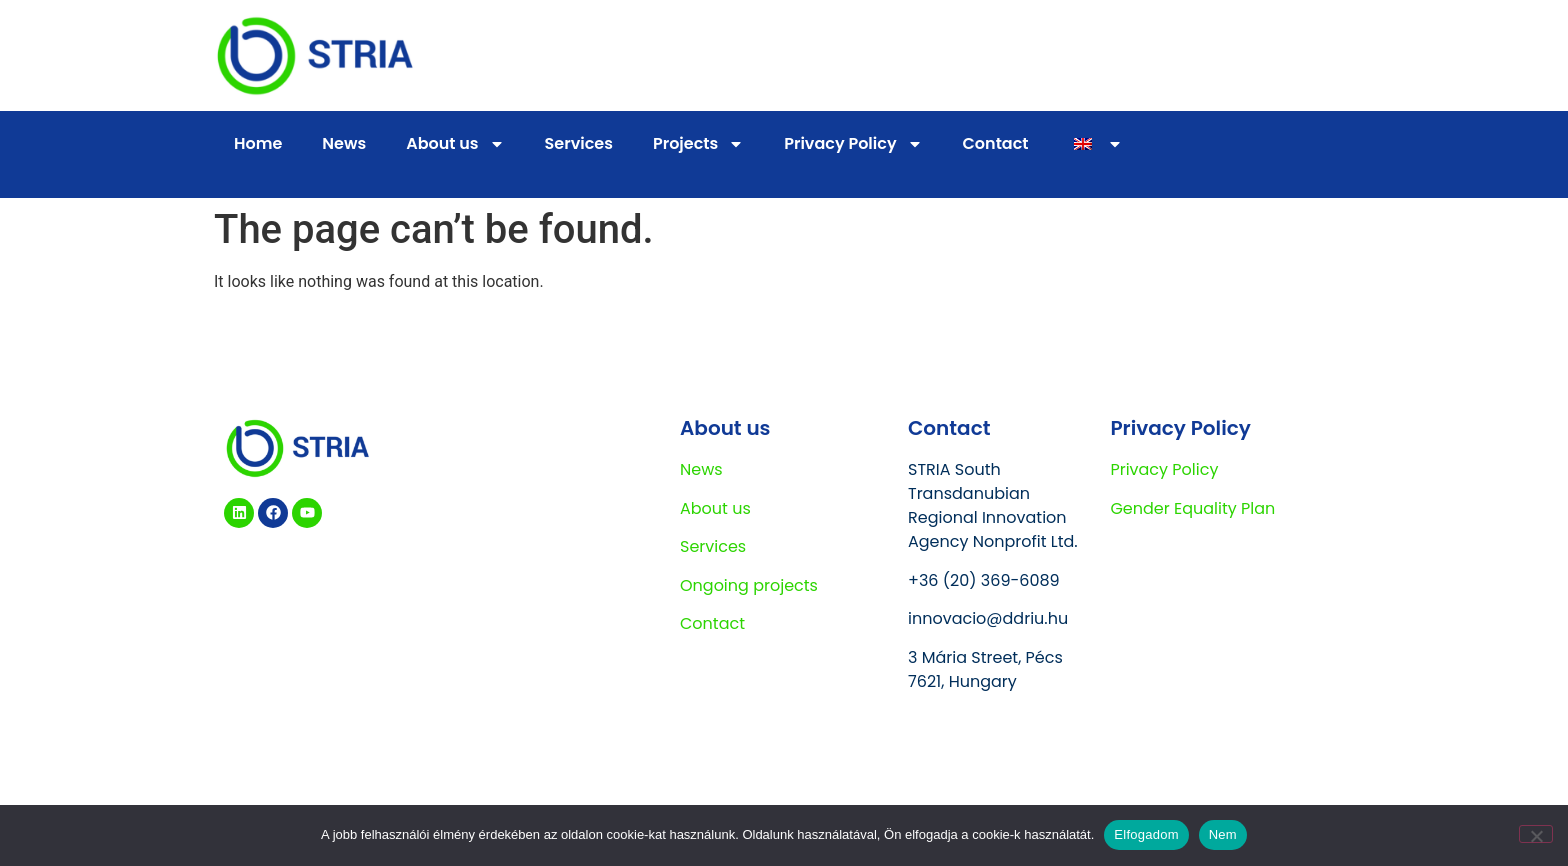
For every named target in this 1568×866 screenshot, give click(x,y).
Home (258, 143)
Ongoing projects (749, 585)
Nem (1223, 834)
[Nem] (1536, 834)
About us (455, 144)
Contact (996, 143)
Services (579, 143)
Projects (698, 144)
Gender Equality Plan (1192, 508)
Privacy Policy (853, 144)
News (344, 143)
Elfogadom (1146, 834)
